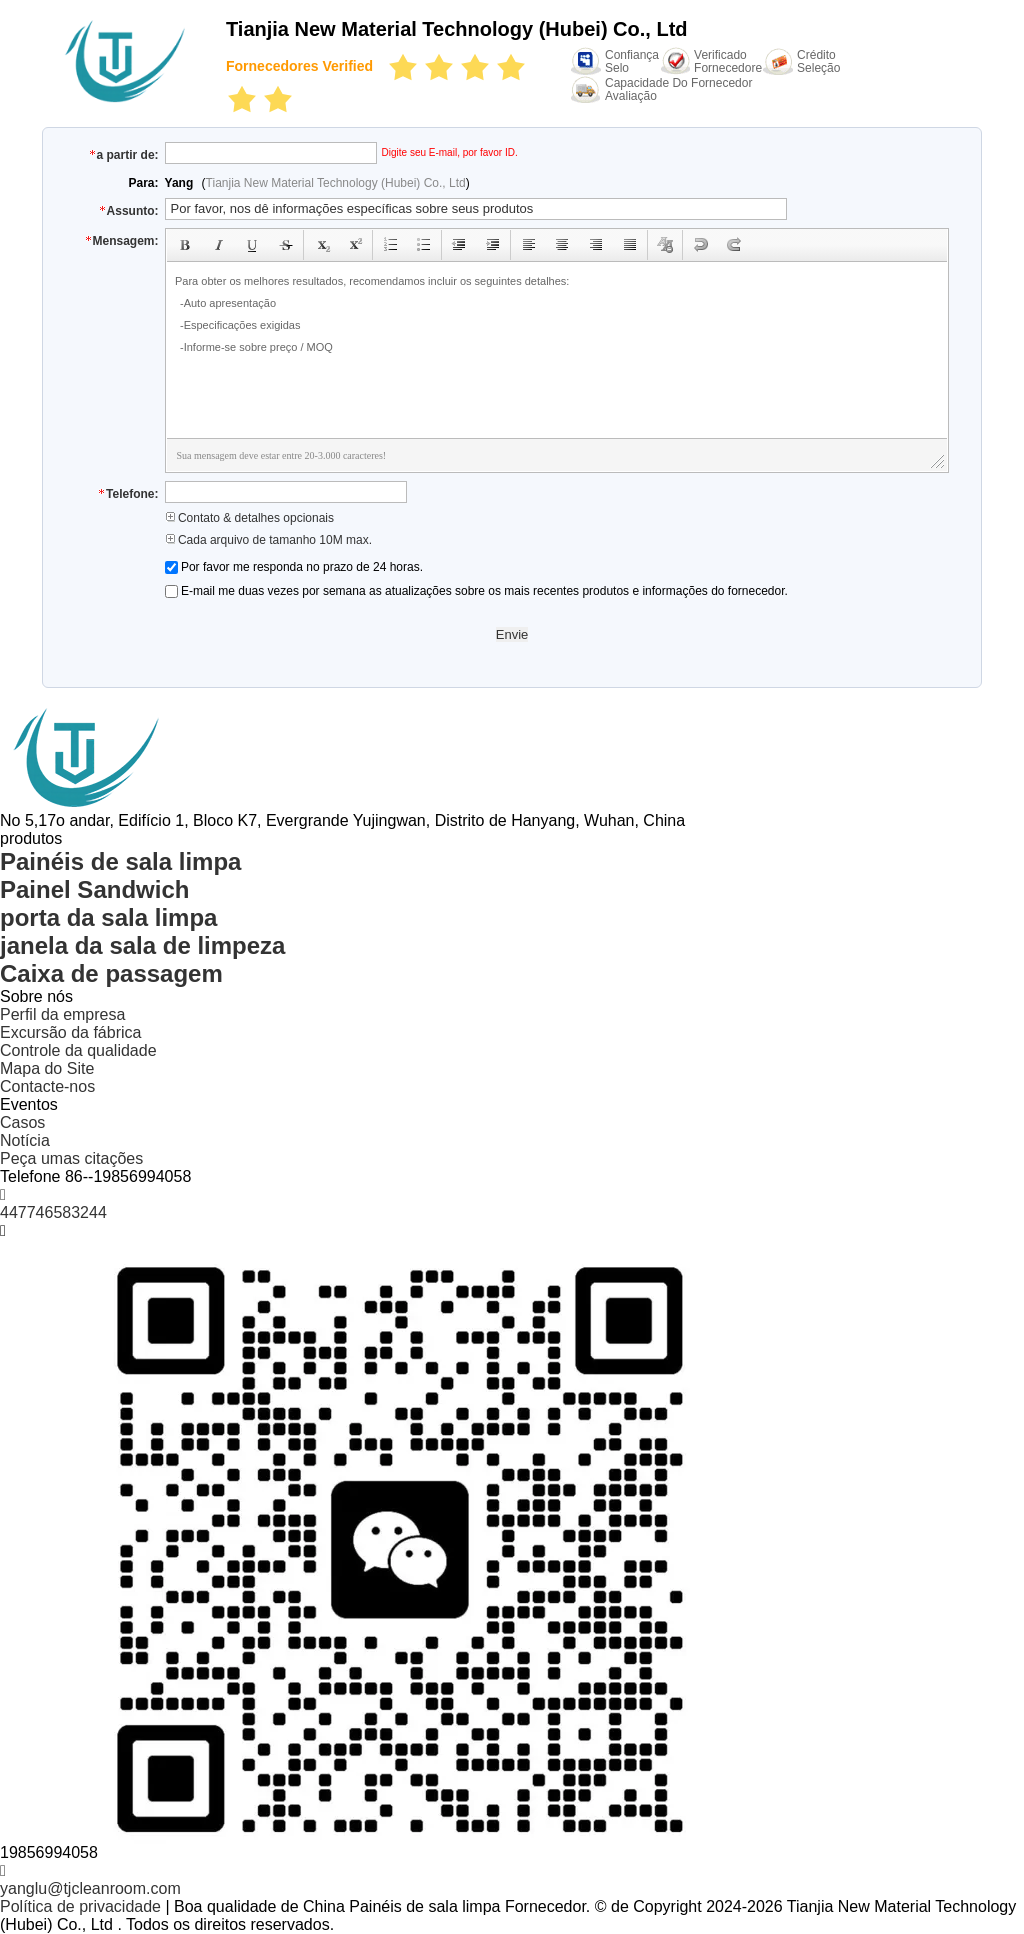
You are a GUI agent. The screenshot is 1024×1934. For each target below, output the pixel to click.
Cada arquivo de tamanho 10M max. (268, 540)
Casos (22, 1122)
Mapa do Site (47, 1068)
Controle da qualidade (78, 1050)
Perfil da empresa (62, 1014)
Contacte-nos (47, 1086)
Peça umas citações (71, 1158)
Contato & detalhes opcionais (249, 518)
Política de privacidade (80, 1906)
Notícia (25, 1140)
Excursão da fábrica (70, 1032)
